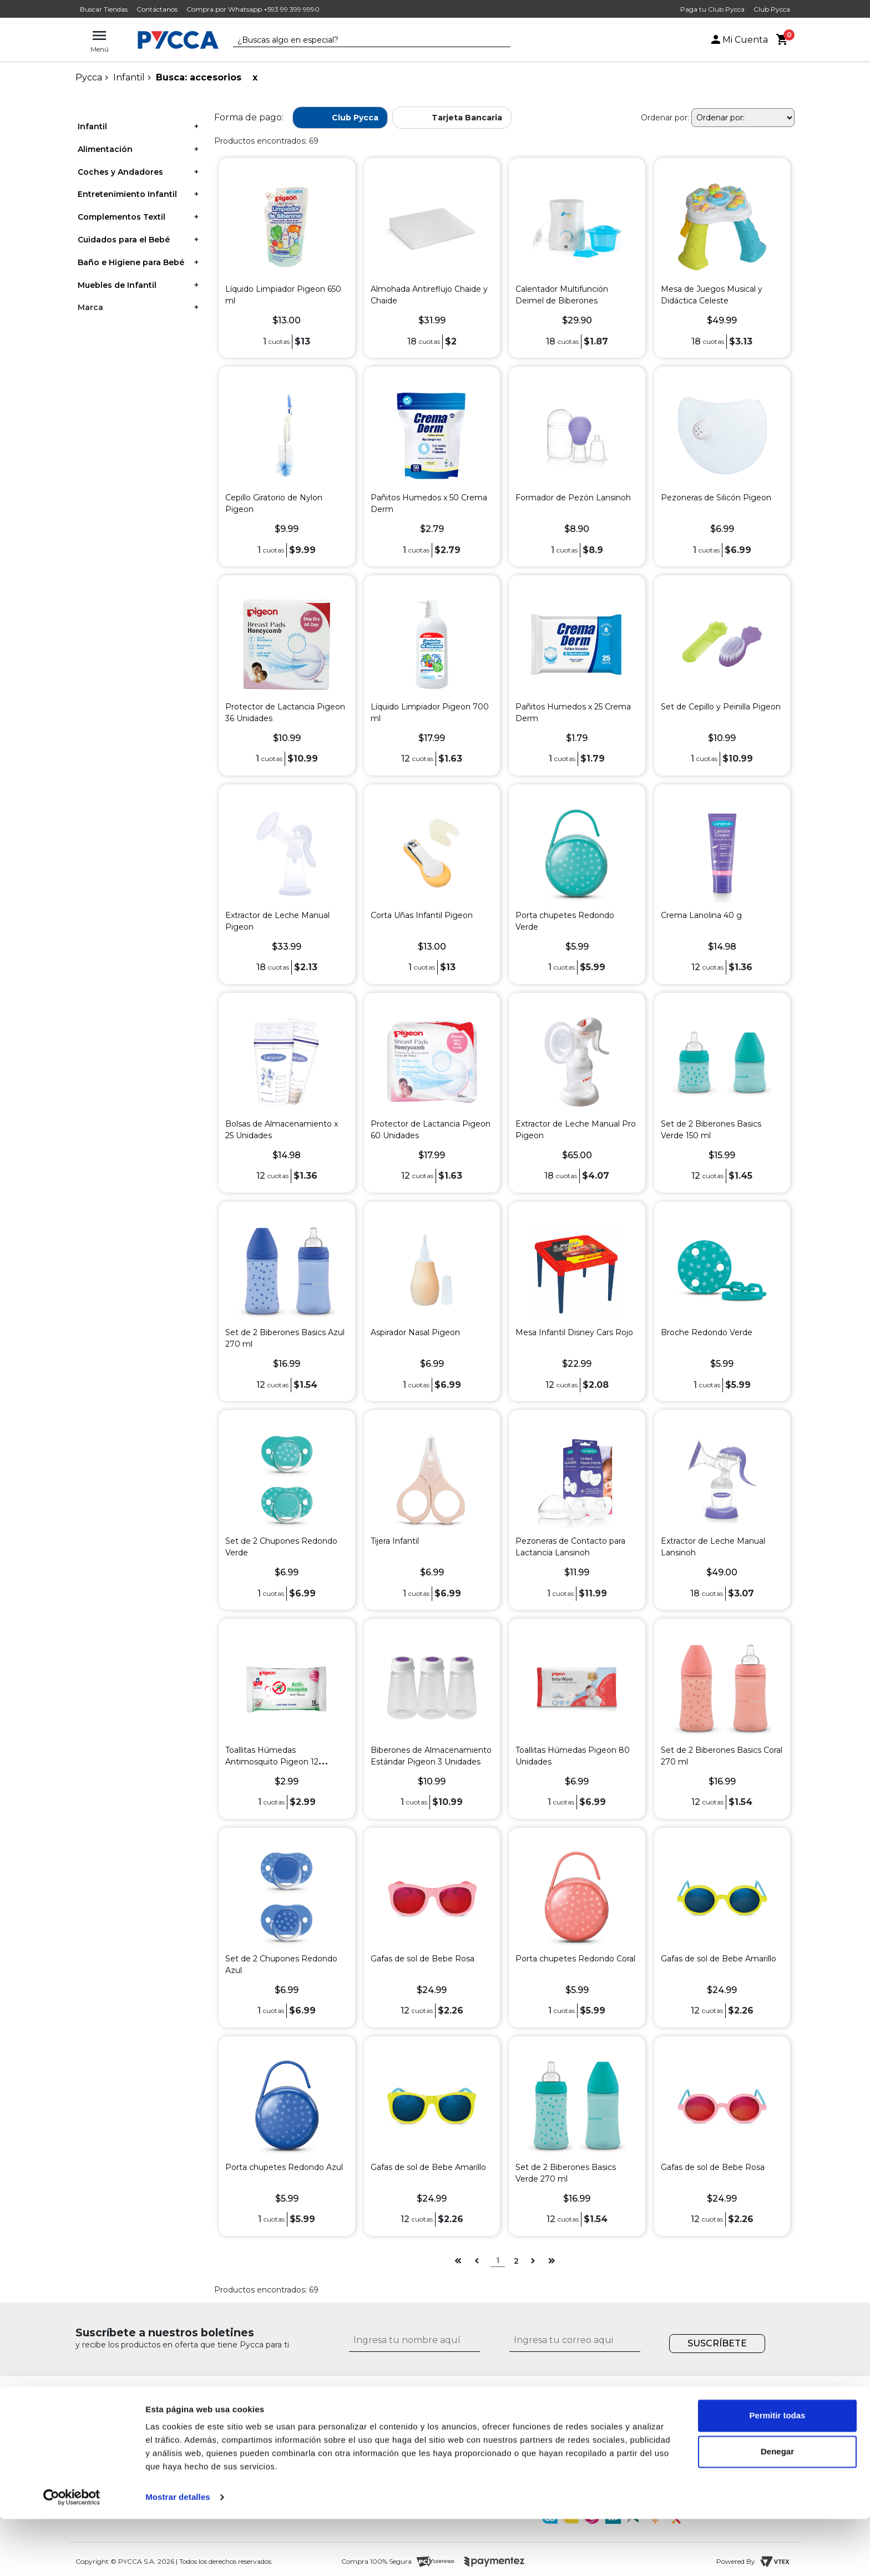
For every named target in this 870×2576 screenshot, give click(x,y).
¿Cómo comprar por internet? (420, 2432)
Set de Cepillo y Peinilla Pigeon (721, 707)
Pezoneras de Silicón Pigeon (716, 498)
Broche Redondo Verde (706, 1332)
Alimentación (105, 149)
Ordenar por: (665, 118)
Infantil (129, 77)
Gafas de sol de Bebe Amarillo (718, 1959)
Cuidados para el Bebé (124, 240)
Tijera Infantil (395, 1541)
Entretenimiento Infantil (127, 194)
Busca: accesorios (198, 77)
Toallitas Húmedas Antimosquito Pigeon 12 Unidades (271, 1761)
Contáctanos (157, 9)
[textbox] (363, 40)
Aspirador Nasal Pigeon (415, 1332)
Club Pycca (771, 9)
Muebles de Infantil (117, 285)
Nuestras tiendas (212, 2432)
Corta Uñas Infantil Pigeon (422, 915)
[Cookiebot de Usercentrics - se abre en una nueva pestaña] (71, 2554)
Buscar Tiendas (104, 9)
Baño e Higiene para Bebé (131, 262)
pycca (88, 77)
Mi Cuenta (738, 39)
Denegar (777, 2508)
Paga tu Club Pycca (712, 9)
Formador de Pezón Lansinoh (573, 498)
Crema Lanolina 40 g (701, 915)
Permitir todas (778, 2472)
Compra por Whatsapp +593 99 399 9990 (253, 9)
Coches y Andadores (120, 172)
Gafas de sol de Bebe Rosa (422, 1959)
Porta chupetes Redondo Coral (575, 1959)
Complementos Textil (121, 217)
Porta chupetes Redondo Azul (284, 2167)
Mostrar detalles (177, 2554)
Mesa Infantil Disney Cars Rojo (574, 1332)
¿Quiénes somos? (214, 2419)
